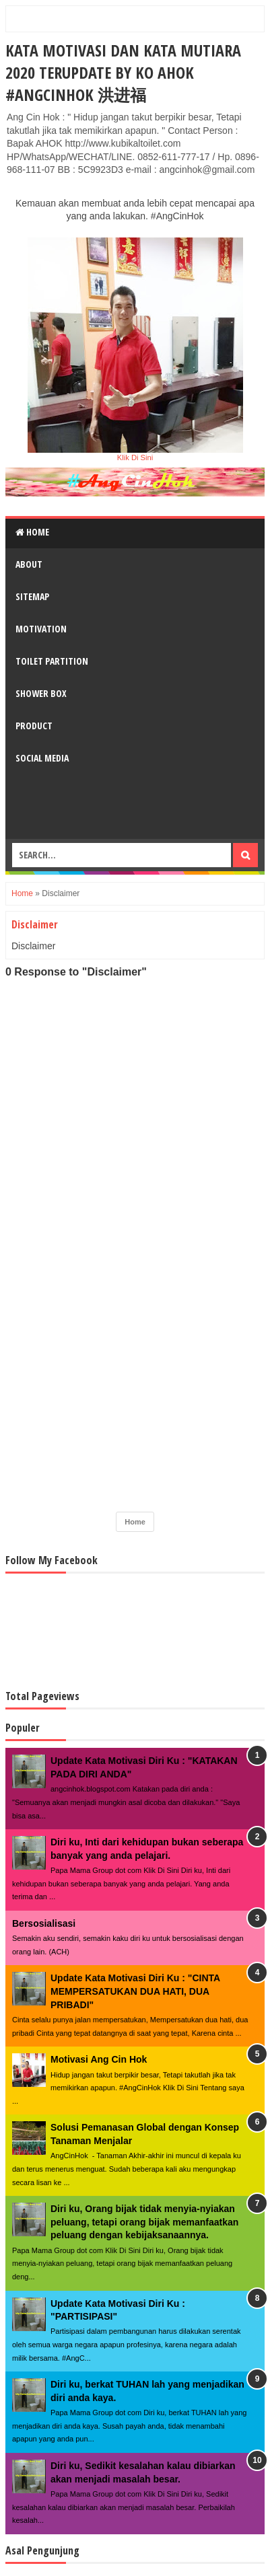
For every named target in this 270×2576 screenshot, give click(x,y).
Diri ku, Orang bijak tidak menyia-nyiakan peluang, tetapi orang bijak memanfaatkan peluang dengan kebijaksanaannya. (144, 2221)
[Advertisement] (135, 1398)
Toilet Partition (51, 661)
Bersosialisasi (43, 1923)
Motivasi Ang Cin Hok (98, 2059)
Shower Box (41, 693)
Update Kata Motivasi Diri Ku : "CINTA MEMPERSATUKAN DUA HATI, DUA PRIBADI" (135, 1991)
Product (34, 725)
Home (32, 531)
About (28, 564)
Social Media (42, 757)
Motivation (41, 628)
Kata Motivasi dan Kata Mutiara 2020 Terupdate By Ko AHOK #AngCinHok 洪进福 (123, 72)
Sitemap (32, 596)
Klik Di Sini (135, 457)
